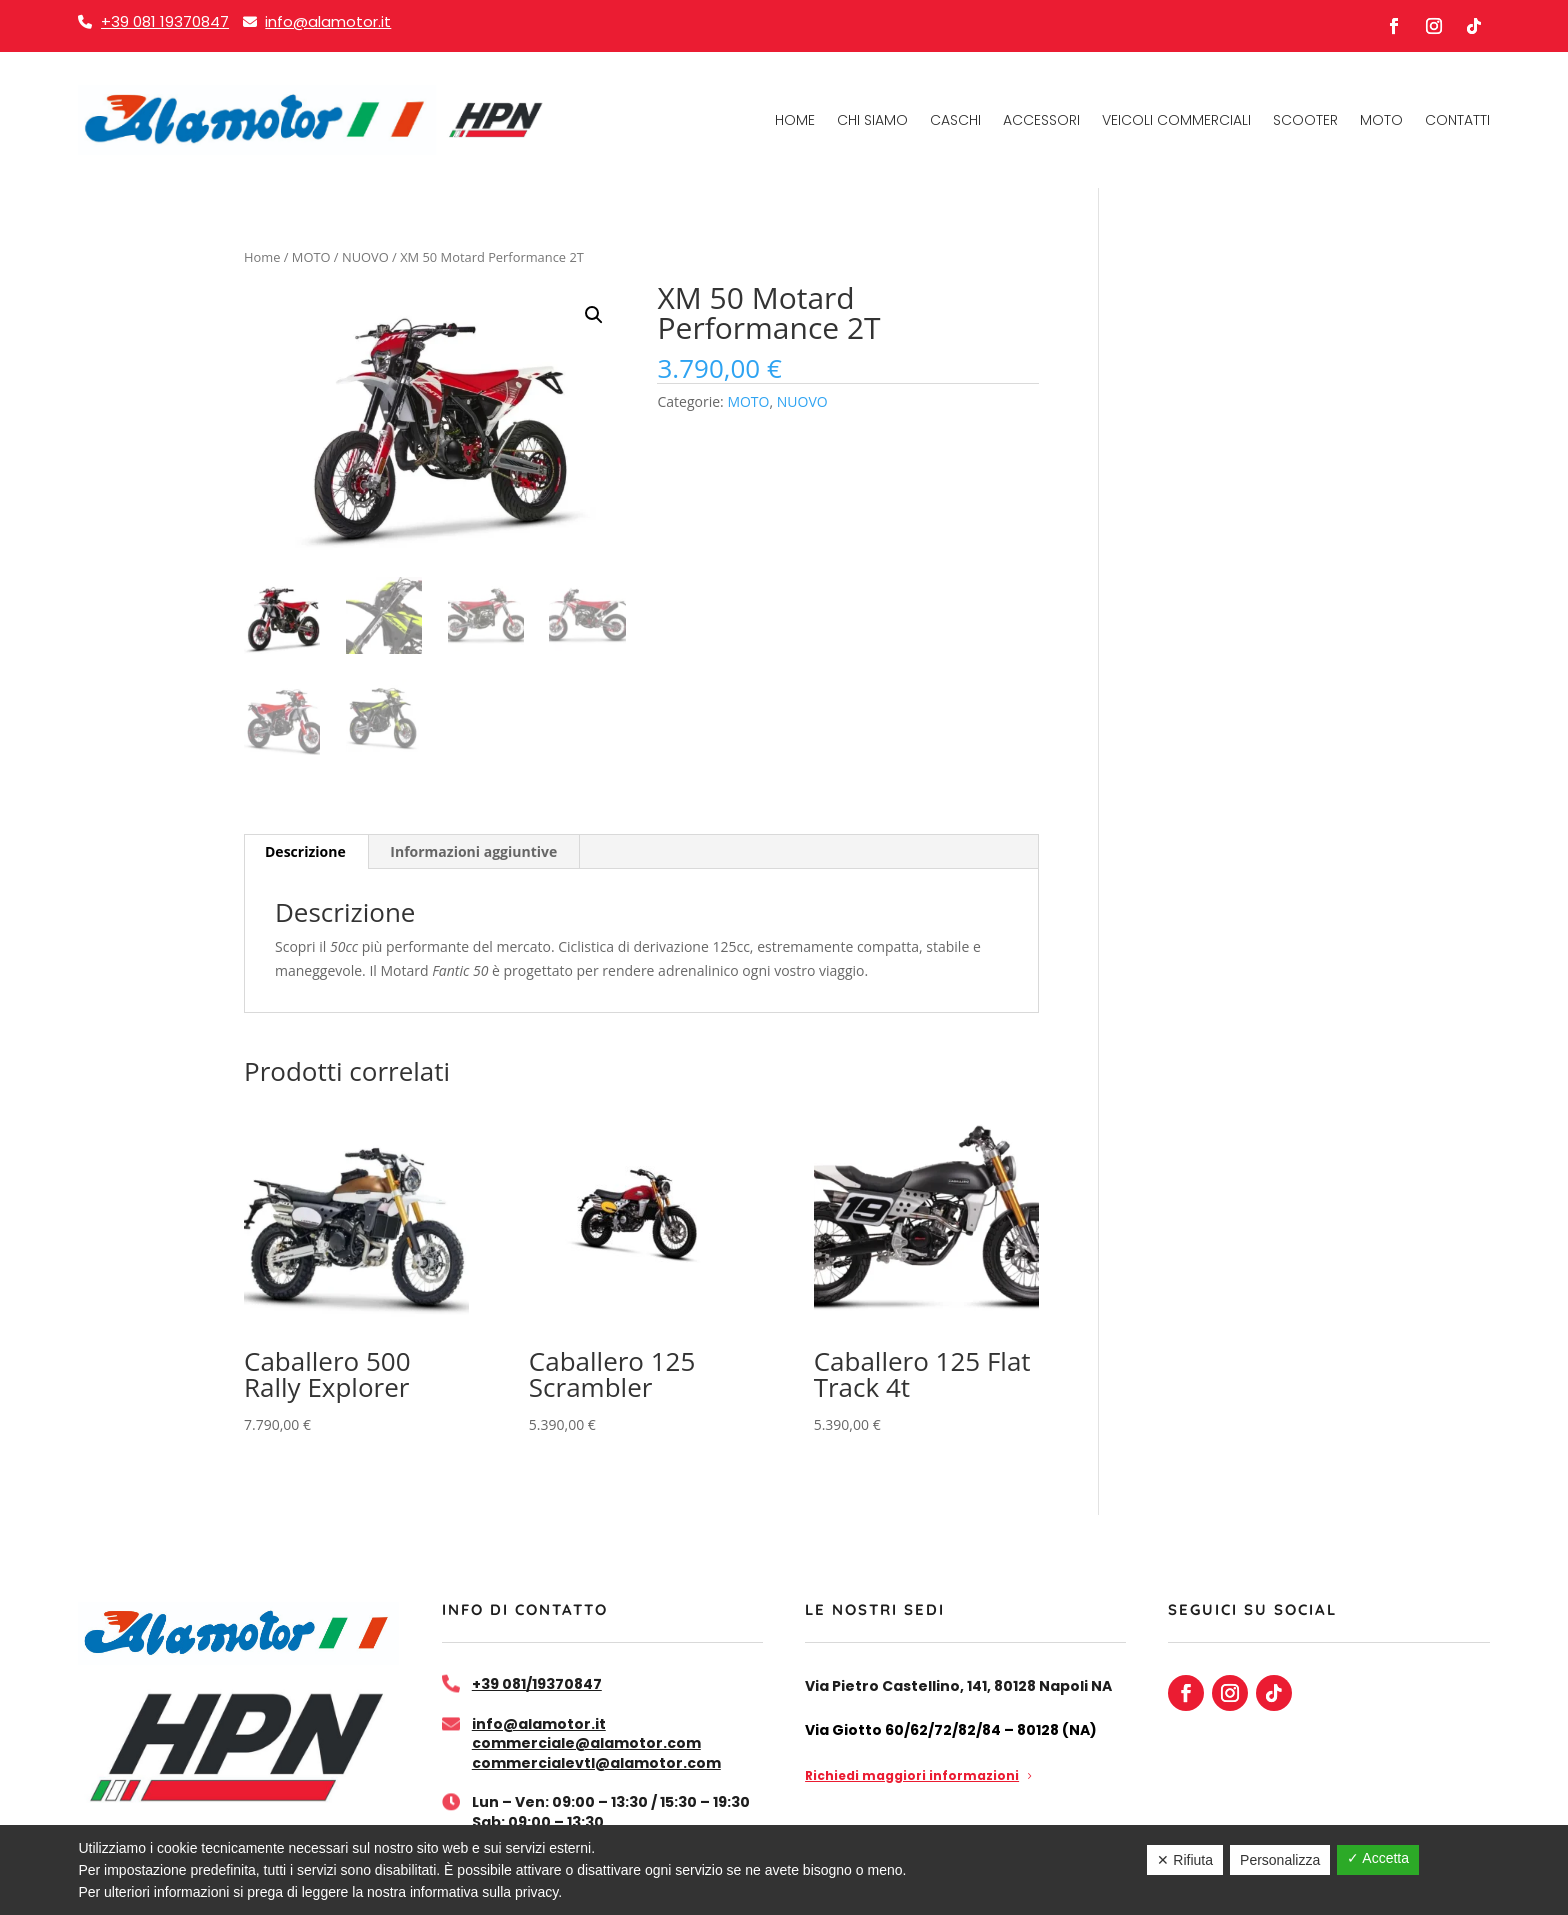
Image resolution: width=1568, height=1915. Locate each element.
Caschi (955, 120)
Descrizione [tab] (305, 851)
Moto (1381, 120)
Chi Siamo (872, 120)
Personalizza (1280, 1860)
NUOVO (365, 257)
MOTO (311, 257)
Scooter (1305, 120)
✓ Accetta (1378, 1858)
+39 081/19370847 (537, 1684)
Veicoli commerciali (1176, 120)
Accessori (1041, 120)
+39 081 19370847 (165, 21)
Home (795, 120)
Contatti (1457, 120)
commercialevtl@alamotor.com (596, 1763)
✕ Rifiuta (1185, 1860)
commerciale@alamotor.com (586, 1743)
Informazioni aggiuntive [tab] (473, 851)
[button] (594, 315)
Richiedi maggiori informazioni (912, 1775)
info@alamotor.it (328, 21)
